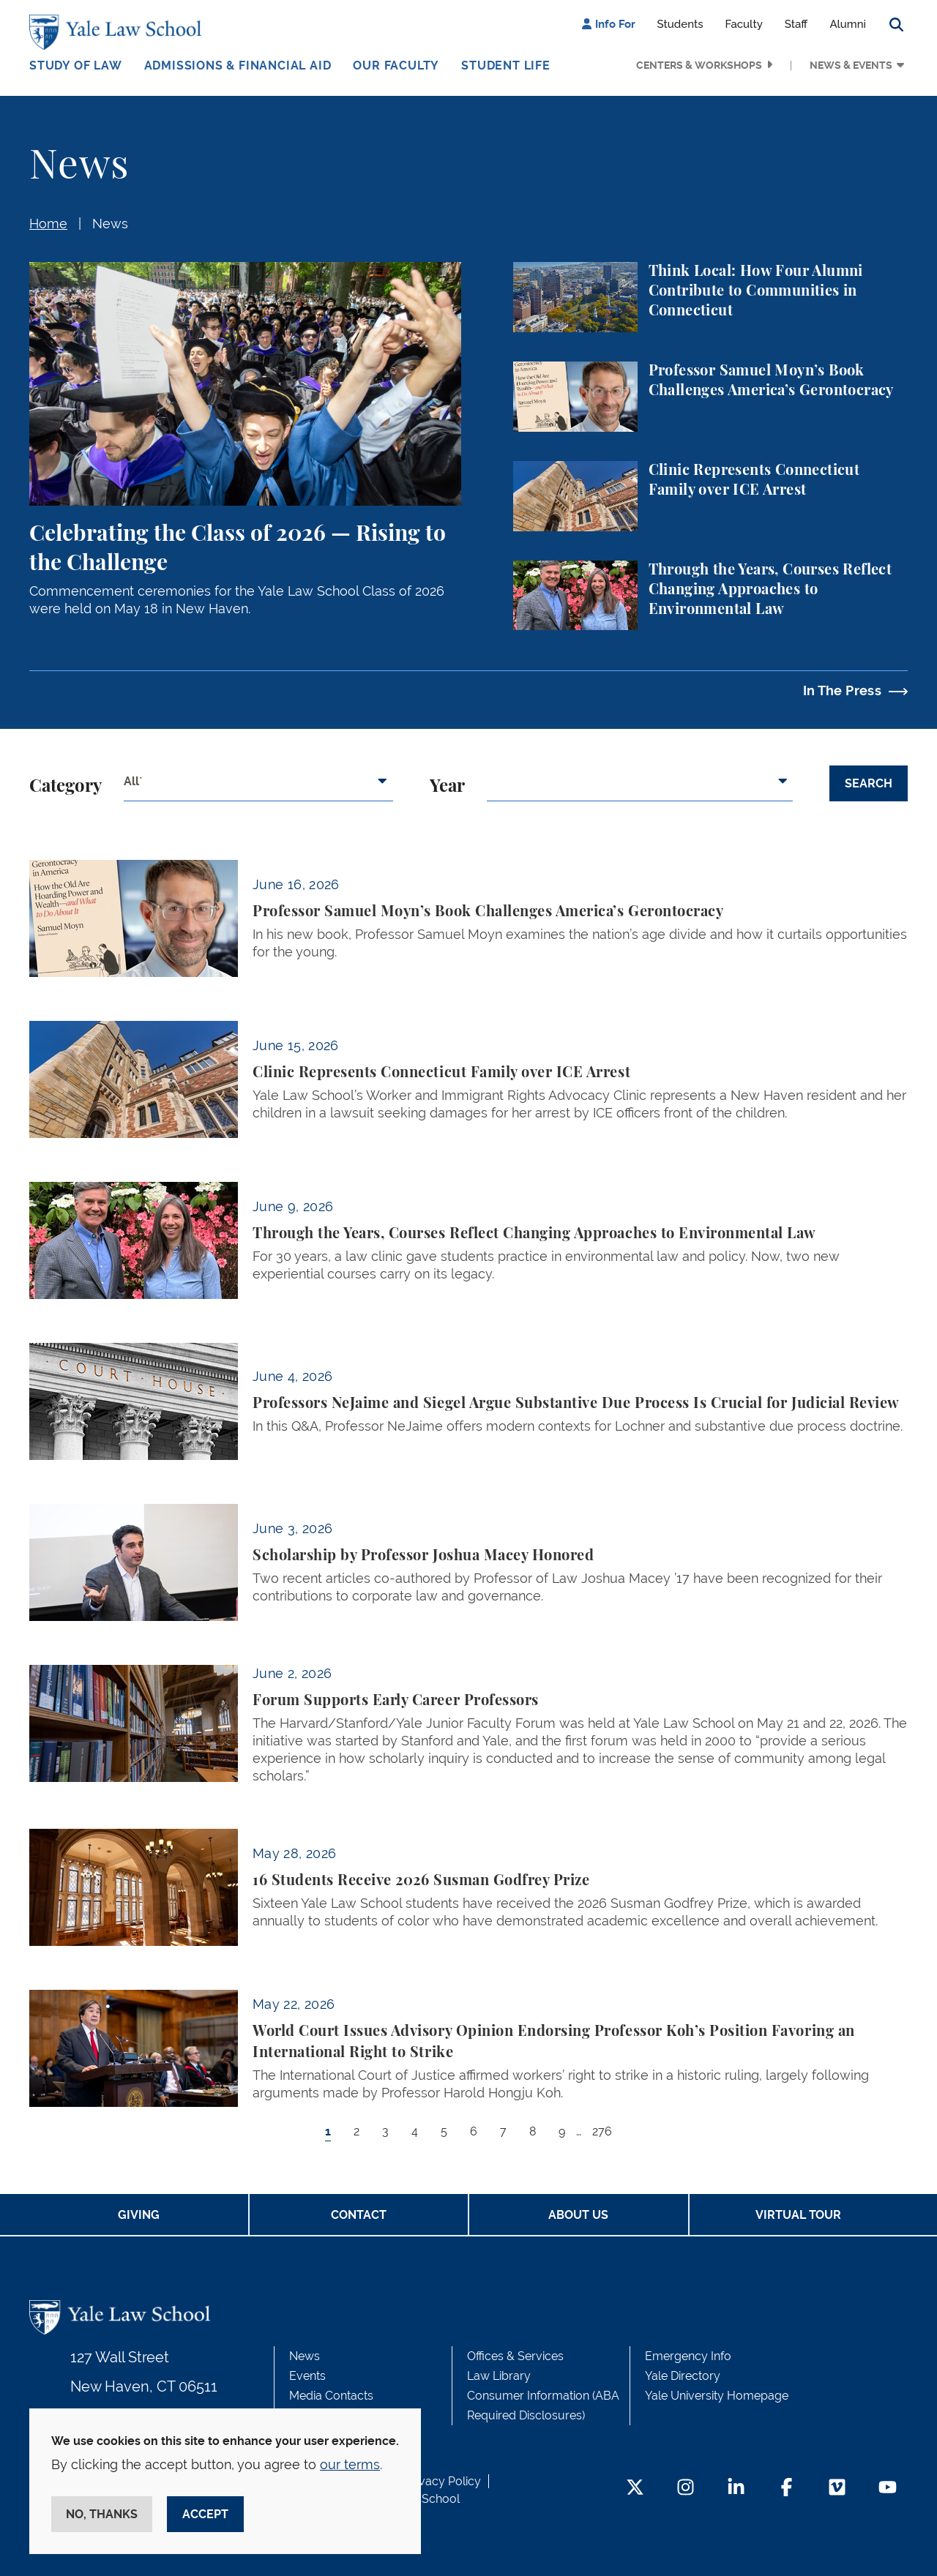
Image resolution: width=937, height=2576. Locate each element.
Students (680, 24)
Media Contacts (331, 2396)
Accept (205, 2514)
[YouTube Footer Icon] (887, 2488)
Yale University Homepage (716, 2396)
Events (307, 2376)
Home (48, 223)
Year (447, 786)
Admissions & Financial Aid (238, 65)
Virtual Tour (798, 2215)
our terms (350, 2464)
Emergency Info (688, 2356)
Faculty (744, 24)
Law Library (499, 2376)
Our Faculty (396, 65)
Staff (796, 24)
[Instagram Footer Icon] (685, 2488)
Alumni (847, 24)
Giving (139, 2215)
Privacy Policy (443, 2481)
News (110, 223)
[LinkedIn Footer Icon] (736, 2488)
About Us (578, 2215)
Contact (359, 2215)
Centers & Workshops (699, 65)
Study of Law (75, 65)
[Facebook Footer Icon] (786, 2488)
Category (65, 786)
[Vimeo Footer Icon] (837, 2488)
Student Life (505, 65)
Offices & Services (515, 2356)
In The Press (842, 690)
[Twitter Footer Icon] (635, 2488)
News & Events (851, 65)
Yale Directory (682, 2376)
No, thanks (102, 2514)
